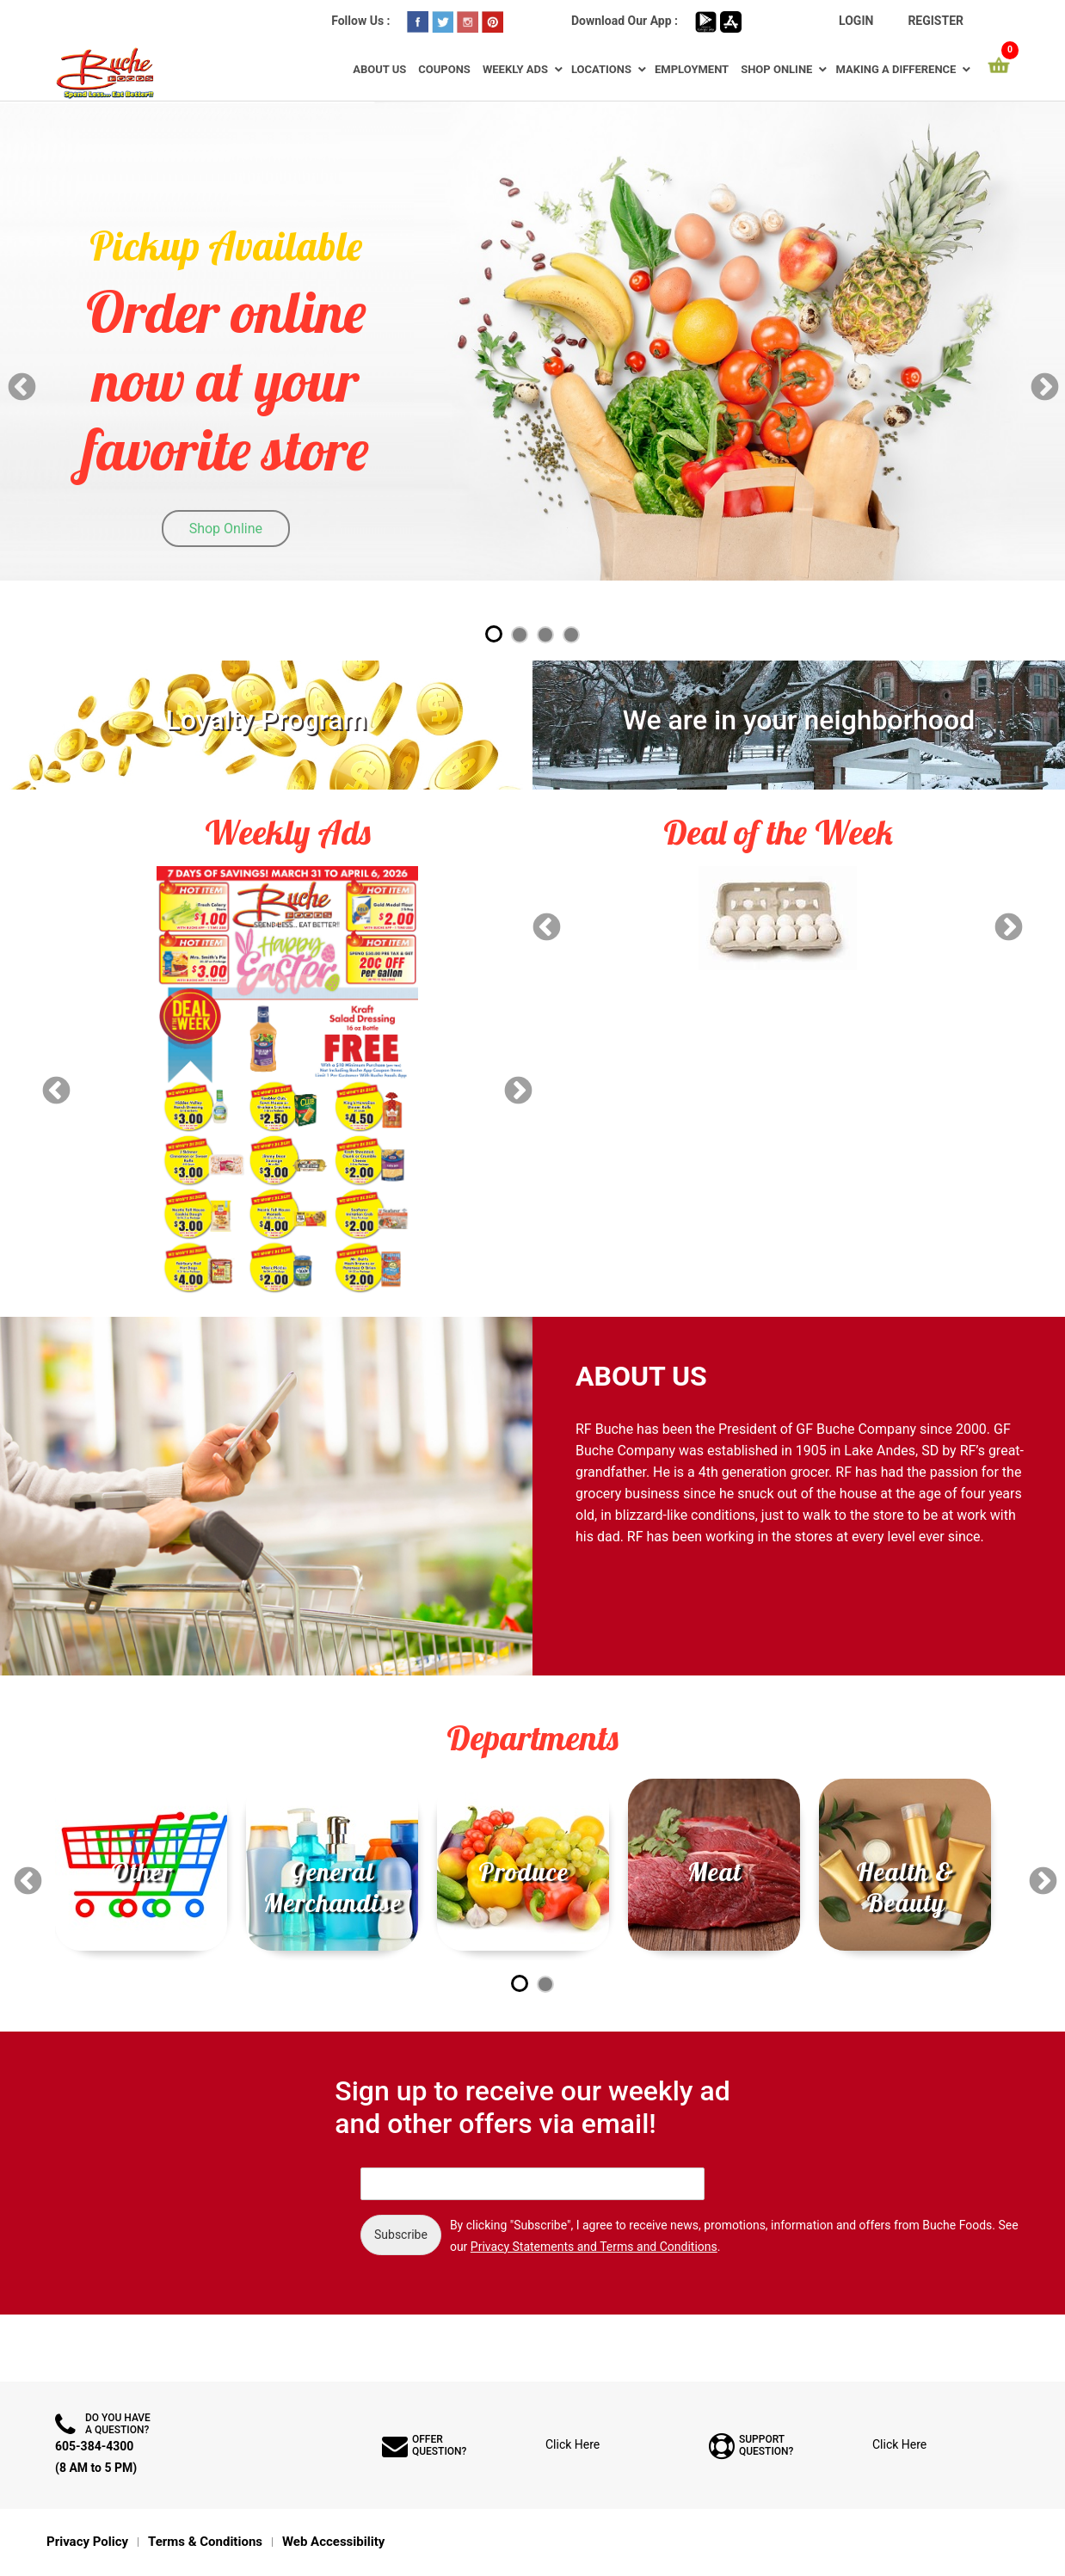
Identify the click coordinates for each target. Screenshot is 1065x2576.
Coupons (444, 69)
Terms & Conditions (205, 2541)
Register (935, 21)
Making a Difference (895, 69)
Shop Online (776, 69)
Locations (601, 69)
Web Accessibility (333, 2541)
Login (856, 21)
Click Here (572, 2444)
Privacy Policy (87, 2541)
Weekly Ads (515, 69)
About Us (379, 69)
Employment (692, 69)
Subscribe (401, 2234)
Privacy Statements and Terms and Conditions (594, 2246)
